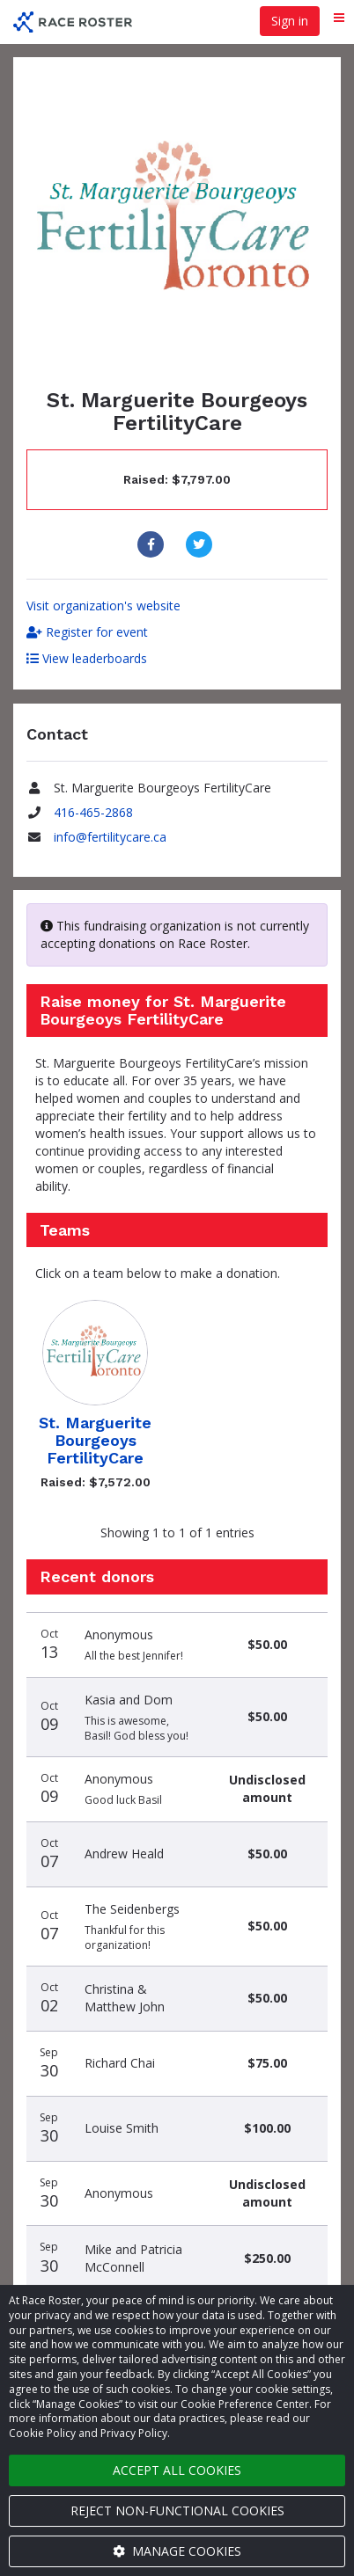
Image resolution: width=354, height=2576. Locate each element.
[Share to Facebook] (152, 544)
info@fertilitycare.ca (110, 836)
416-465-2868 (93, 812)
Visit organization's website (103, 605)
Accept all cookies (177, 2470)
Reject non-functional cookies (177, 2510)
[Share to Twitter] (201, 544)
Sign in (289, 20)
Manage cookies (177, 2551)
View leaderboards (86, 658)
